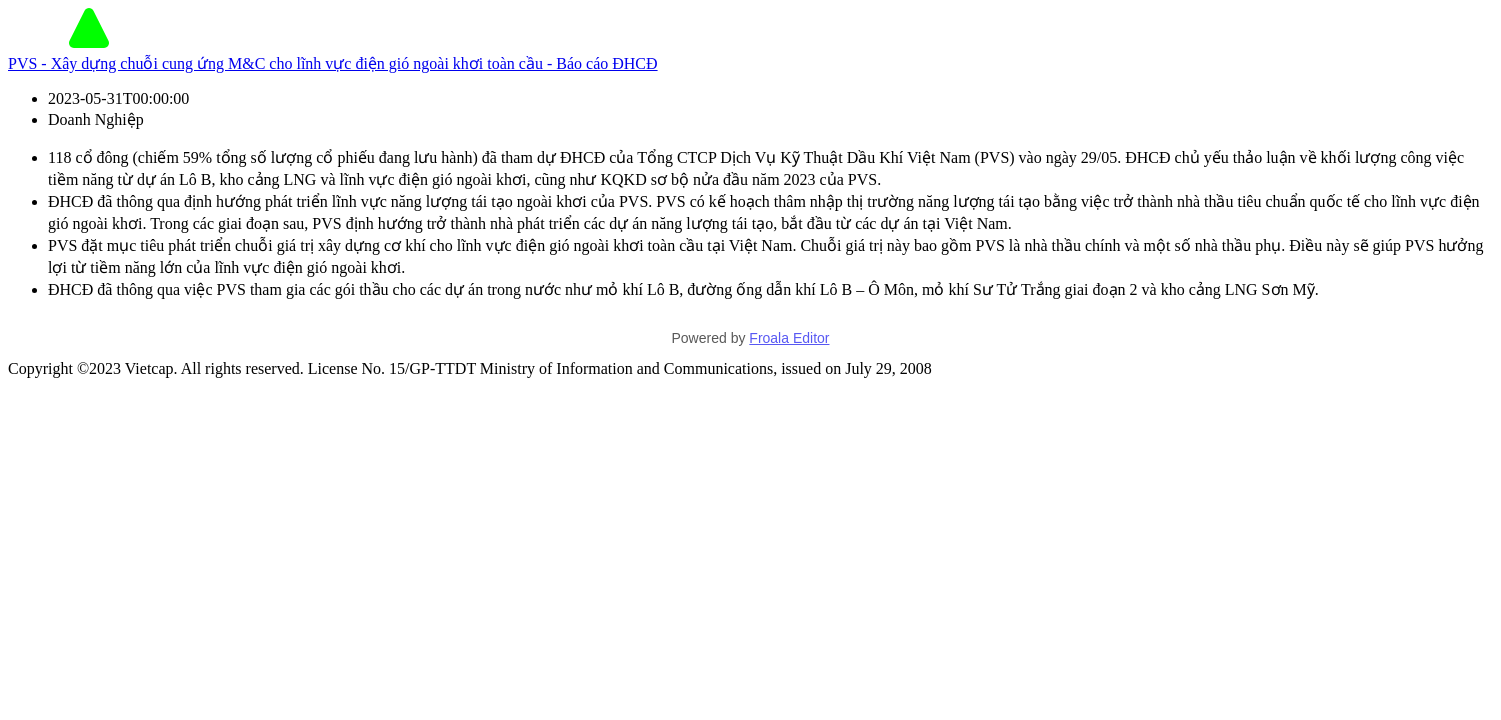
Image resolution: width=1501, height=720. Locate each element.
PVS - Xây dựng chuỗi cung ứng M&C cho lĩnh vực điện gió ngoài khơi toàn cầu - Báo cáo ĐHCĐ (333, 63)
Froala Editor (789, 338)
